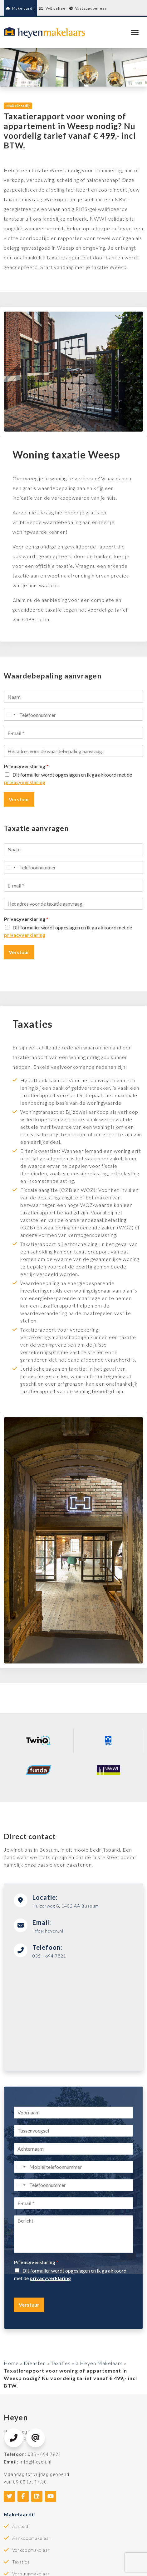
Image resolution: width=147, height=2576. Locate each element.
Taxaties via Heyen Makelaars (87, 2363)
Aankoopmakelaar (31, 2538)
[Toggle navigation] (134, 32)
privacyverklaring (24, 782)
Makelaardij (20, 8)
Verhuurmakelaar (31, 2574)
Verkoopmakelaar (31, 2550)
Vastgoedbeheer (88, 8)
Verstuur (19, 799)
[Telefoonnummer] (73, 715)
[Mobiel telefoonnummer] (73, 2167)
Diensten (35, 2363)
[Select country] (10, 715)
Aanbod (20, 2526)
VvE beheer (53, 8)
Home (11, 2363)
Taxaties (21, 2562)
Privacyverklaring (26, 766)
